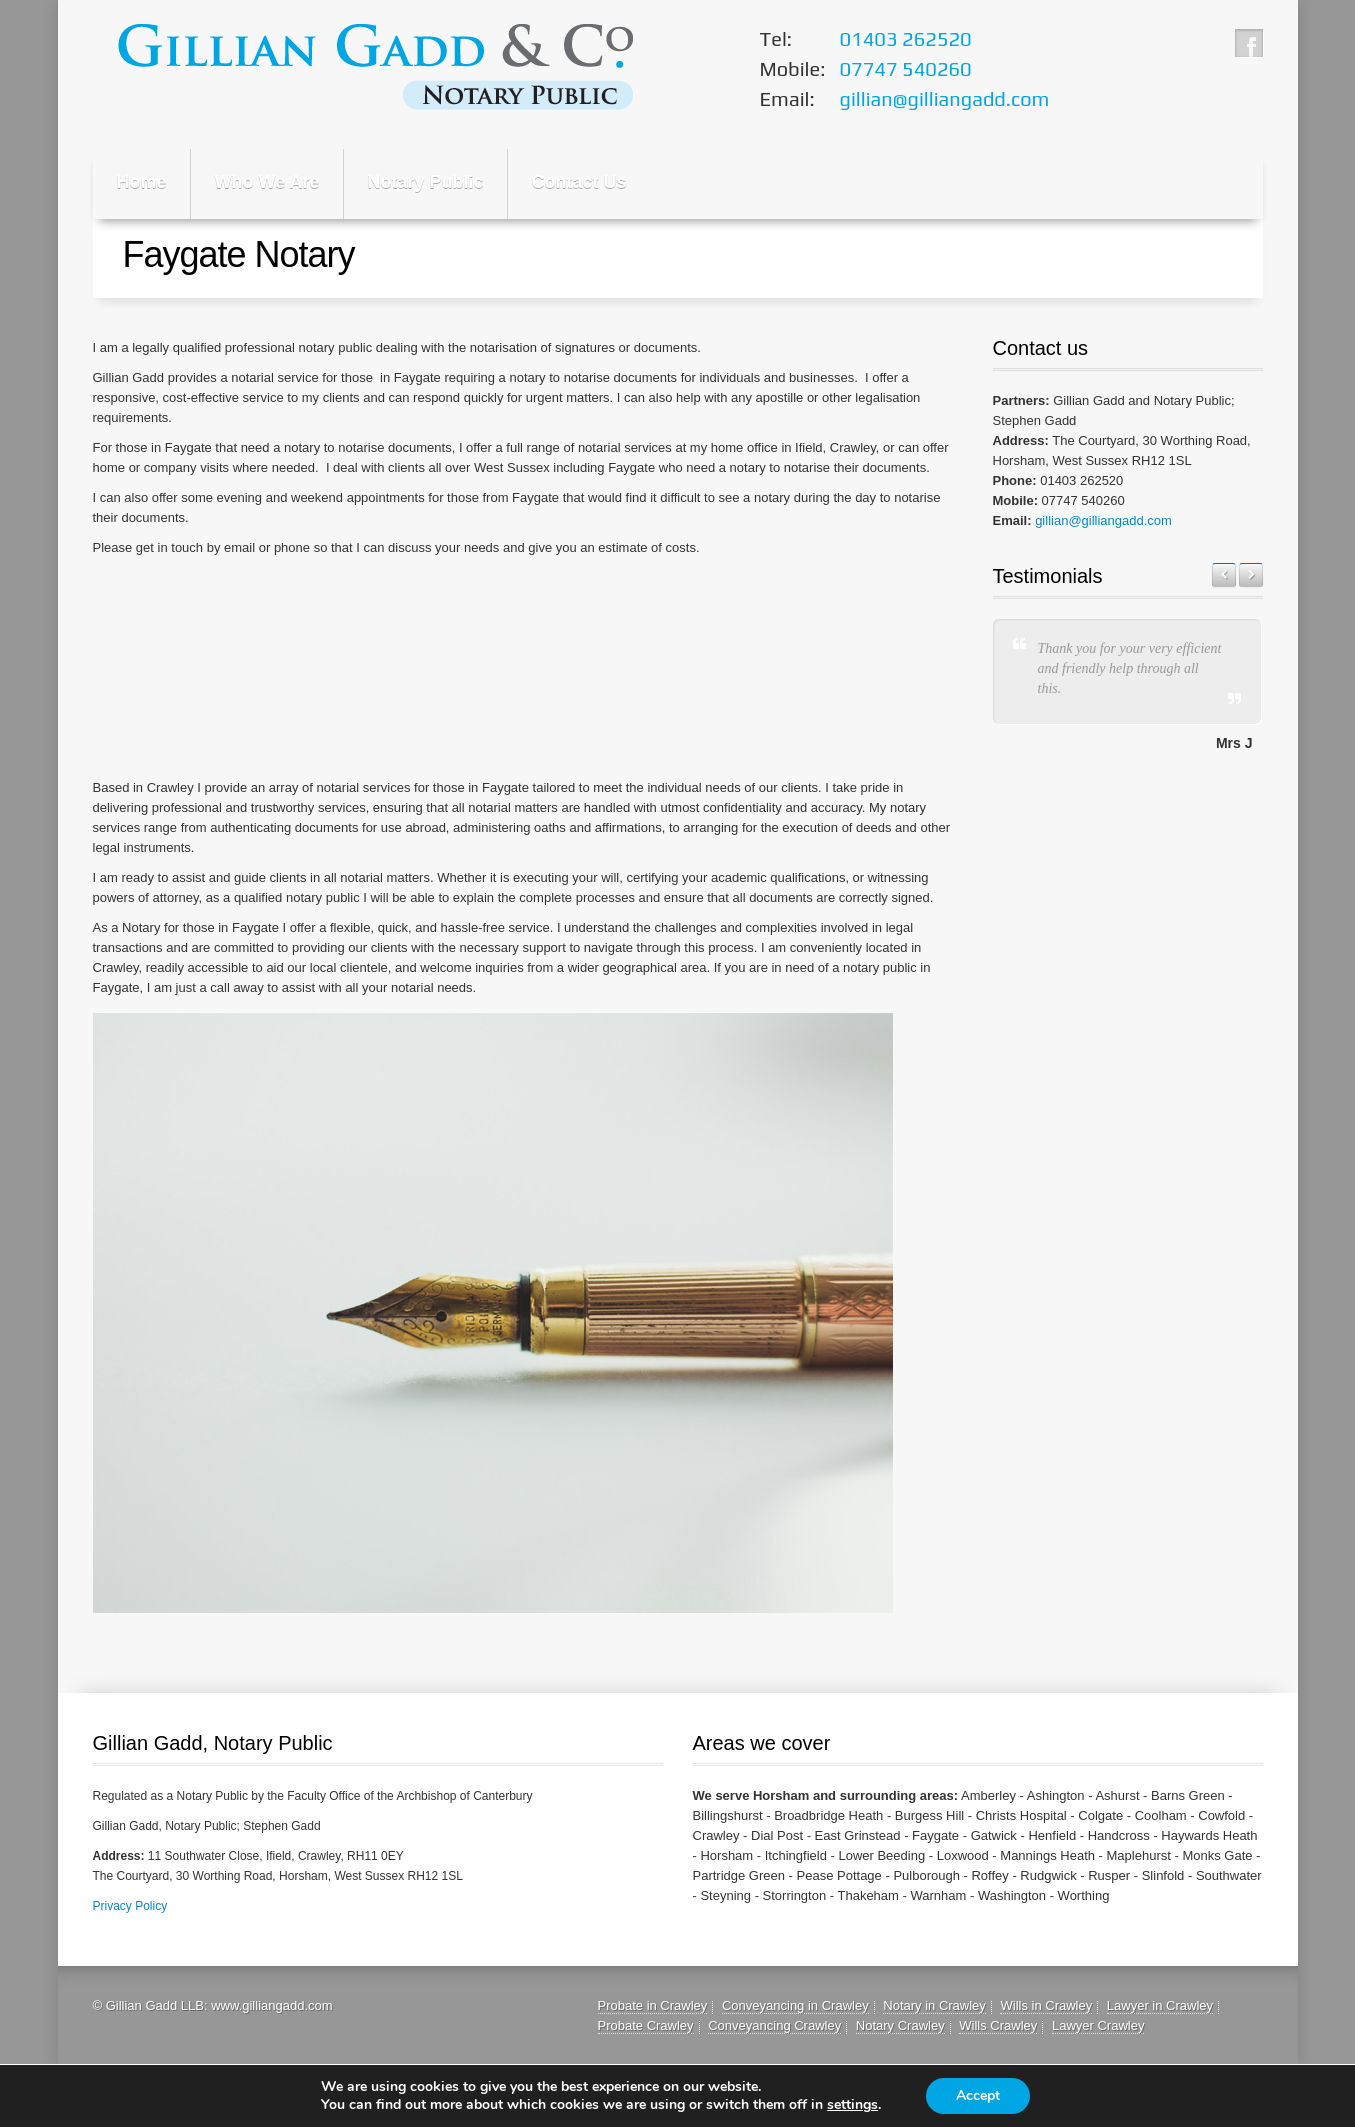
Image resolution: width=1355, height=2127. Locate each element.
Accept (978, 2095)
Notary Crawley (900, 2025)
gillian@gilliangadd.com (1103, 520)
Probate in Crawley (653, 2005)
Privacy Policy (130, 1906)
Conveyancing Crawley (774, 2025)
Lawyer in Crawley (1160, 2005)
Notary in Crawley (934, 2005)
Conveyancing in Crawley (795, 2005)
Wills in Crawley (1046, 2005)
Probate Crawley (646, 2025)
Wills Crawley (998, 2025)
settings (852, 2105)
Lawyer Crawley (1098, 2025)
